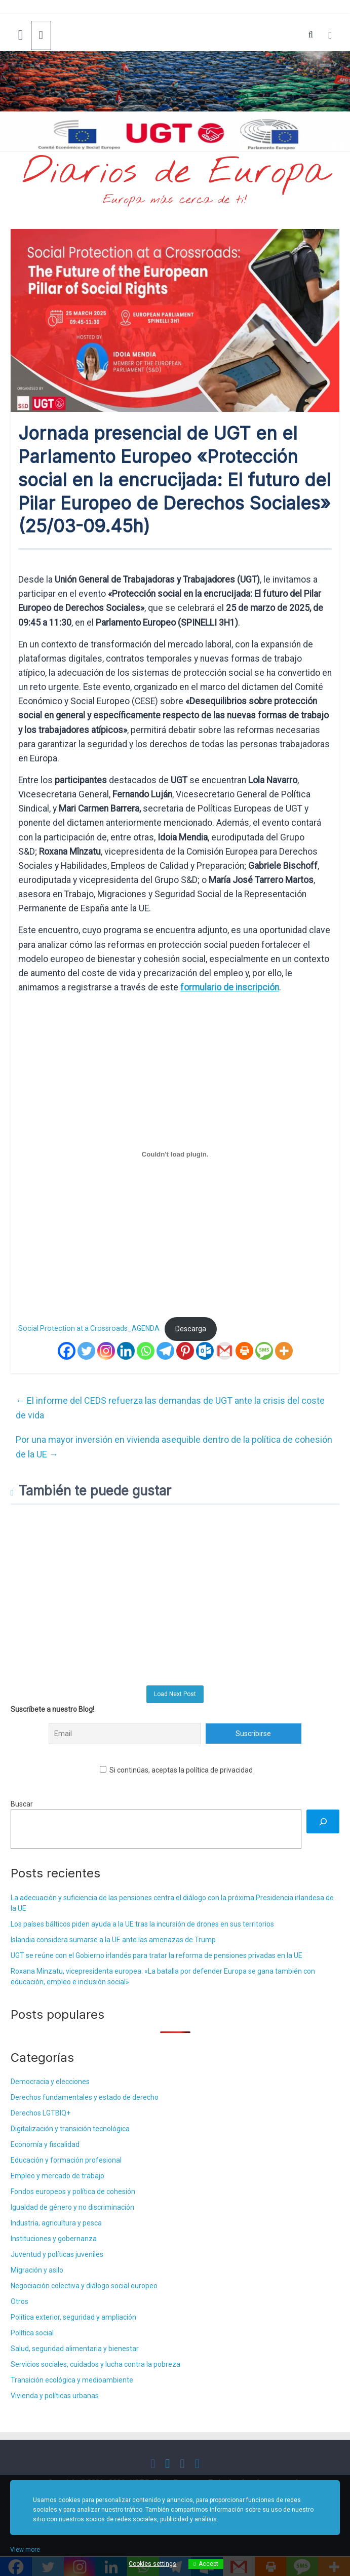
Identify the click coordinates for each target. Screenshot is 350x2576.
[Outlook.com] (205, 1351)
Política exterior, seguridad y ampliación (73, 2317)
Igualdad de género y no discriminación (72, 2207)
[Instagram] (106, 1351)
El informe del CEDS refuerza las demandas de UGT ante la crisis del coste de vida (170, 1407)
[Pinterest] (185, 1351)
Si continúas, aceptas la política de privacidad (176, 1770)
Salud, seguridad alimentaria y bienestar (75, 2348)
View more (25, 2549)
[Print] (244, 1351)
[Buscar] (322, 1821)
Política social (32, 2333)
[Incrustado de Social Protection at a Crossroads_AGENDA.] (175, 1154)
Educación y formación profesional (66, 2160)
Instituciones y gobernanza (54, 2239)
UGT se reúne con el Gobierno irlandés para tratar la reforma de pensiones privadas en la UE (156, 1955)
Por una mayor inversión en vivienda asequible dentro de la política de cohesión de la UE (174, 1446)
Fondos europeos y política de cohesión (73, 2191)
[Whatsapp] (145, 1351)
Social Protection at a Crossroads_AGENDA (89, 1329)
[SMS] (264, 1351)
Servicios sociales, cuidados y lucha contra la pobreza (95, 2364)
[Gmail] (225, 1351)
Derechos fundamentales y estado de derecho (85, 2097)
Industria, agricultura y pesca (56, 2223)
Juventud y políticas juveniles (57, 2254)
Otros (19, 2301)
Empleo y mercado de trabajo (57, 2176)
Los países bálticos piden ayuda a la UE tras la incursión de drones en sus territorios (142, 1924)
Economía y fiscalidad (45, 2144)
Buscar (22, 1804)
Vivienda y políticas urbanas (55, 2396)
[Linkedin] (126, 1351)
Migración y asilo (37, 2270)
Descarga (190, 1329)
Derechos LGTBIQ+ (40, 2113)
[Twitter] (86, 1351)
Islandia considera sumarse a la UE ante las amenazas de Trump (113, 1940)
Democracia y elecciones (50, 2082)
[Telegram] (165, 1351)
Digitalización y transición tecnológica (70, 2129)
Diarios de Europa (175, 173)
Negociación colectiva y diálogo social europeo (84, 2286)
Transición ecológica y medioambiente (72, 2380)
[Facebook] (66, 1351)
